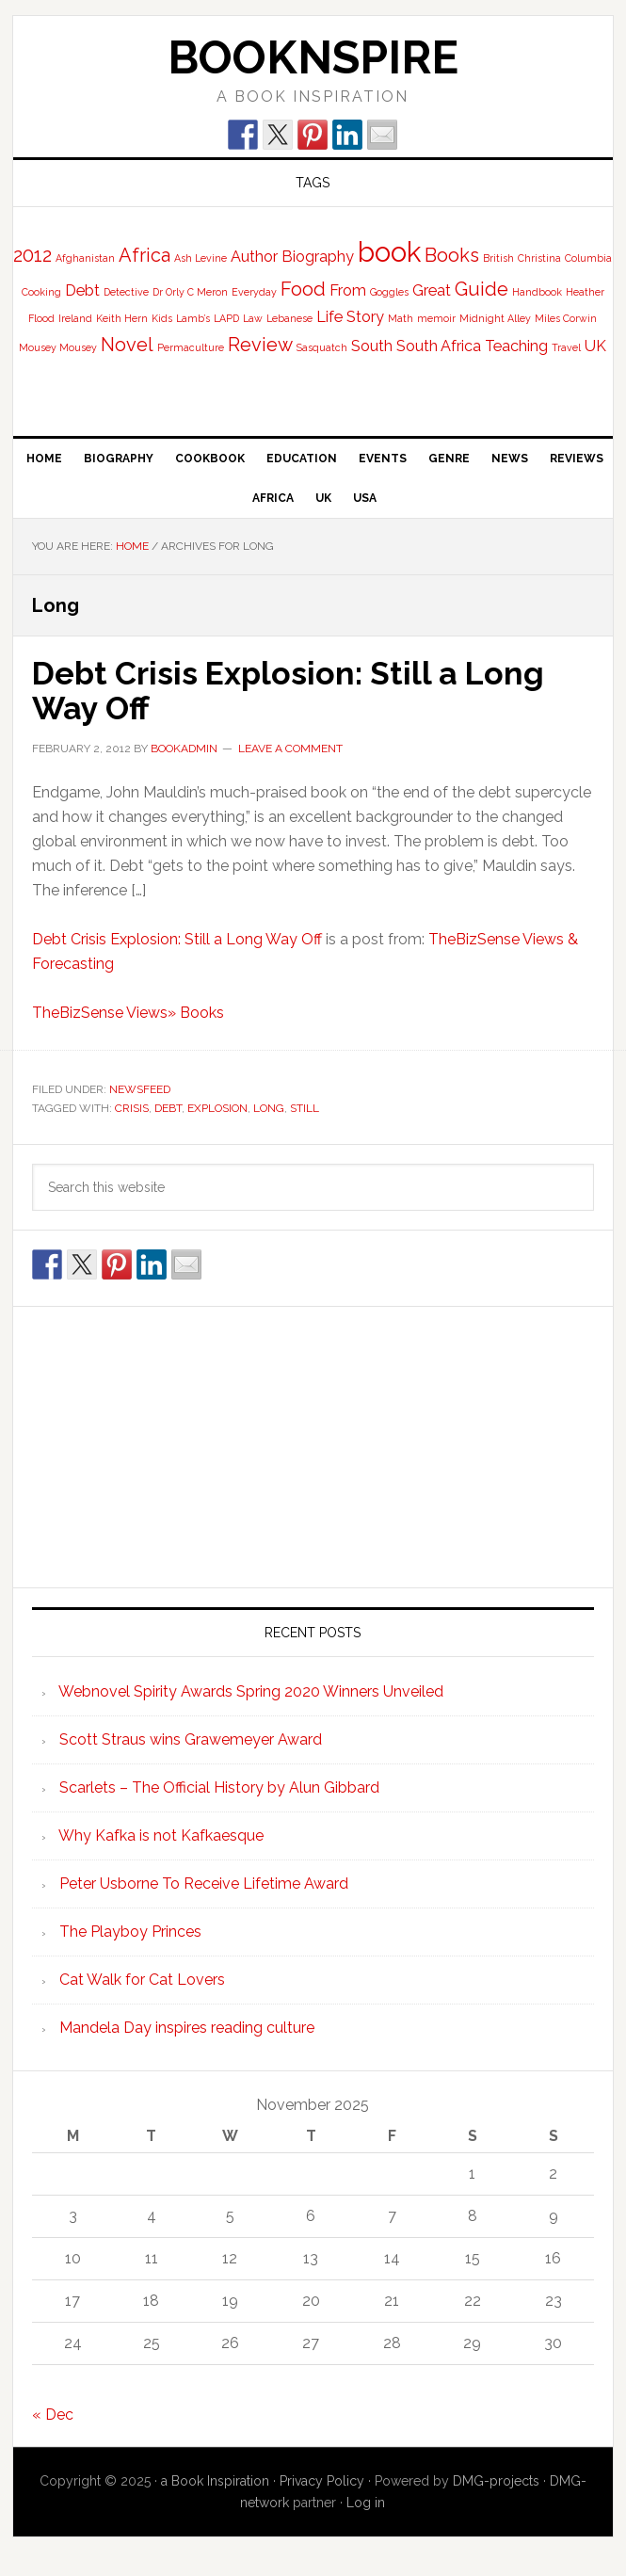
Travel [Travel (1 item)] (566, 347)
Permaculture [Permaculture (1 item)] (190, 347)
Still (304, 1106)
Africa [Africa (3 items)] (144, 255)
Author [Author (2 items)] (254, 257)
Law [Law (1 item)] (253, 318)
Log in (365, 2501)
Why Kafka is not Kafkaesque (161, 1834)
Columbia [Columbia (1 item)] (588, 258)
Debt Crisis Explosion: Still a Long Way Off (302, 689)
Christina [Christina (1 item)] (539, 258)
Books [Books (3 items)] (452, 255)
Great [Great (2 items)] (431, 290)
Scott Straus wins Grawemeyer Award (190, 1738)
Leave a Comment (290, 746)
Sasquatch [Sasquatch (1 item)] (322, 347)
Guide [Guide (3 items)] (481, 289)
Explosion (217, 1106)
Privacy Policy (322, 2479)
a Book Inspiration (215, 2479)
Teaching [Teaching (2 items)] (516, 346)
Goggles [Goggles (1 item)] (389, 292)
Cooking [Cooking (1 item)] (41, 292)
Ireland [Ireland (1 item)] (75, 318)
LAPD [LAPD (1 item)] (226, 318)
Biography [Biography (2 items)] (317, 257)
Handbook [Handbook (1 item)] (537, 292)
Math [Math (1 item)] (400, 318)
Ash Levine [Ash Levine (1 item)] (200, 258)
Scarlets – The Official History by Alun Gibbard (219, 1786)
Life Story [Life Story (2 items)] (350, 317)
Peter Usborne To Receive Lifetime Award (203, 1883)
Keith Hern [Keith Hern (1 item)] (122, 318)
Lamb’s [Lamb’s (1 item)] (193, 318)
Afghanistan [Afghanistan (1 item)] (85, 258)
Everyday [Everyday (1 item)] (254, 292)
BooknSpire (313, 57)
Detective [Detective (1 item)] (126, 292)
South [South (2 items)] (372, 346)
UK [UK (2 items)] (595, 346)
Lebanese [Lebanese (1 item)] (289, 318)
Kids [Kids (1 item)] (162, 318)
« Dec (52, 2414)
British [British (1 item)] (498, 258)
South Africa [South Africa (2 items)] (438, 346)
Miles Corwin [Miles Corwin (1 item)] (566, 318)
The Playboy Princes (130, 1931)
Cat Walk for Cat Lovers (142, 1979)
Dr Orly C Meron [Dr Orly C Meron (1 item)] (190, 292)
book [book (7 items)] (389, 251)
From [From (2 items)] (347, 290)
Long (268, 1106)
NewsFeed (139, 1088)
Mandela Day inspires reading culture (186, 2027)
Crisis (132, 1106)
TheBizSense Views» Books (128, 1012)
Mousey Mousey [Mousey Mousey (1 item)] (58, 347)
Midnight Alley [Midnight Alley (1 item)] (495, 318)
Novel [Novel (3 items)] (127, 344)
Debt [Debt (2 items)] (82, 290)
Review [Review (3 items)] (260, 344)
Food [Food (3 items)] (303, 289)
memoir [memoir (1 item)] (436, 318)
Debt (168, 1106)
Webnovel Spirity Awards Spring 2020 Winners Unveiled (250, 1690)
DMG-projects (496, 2479)
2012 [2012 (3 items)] (32, 255)
